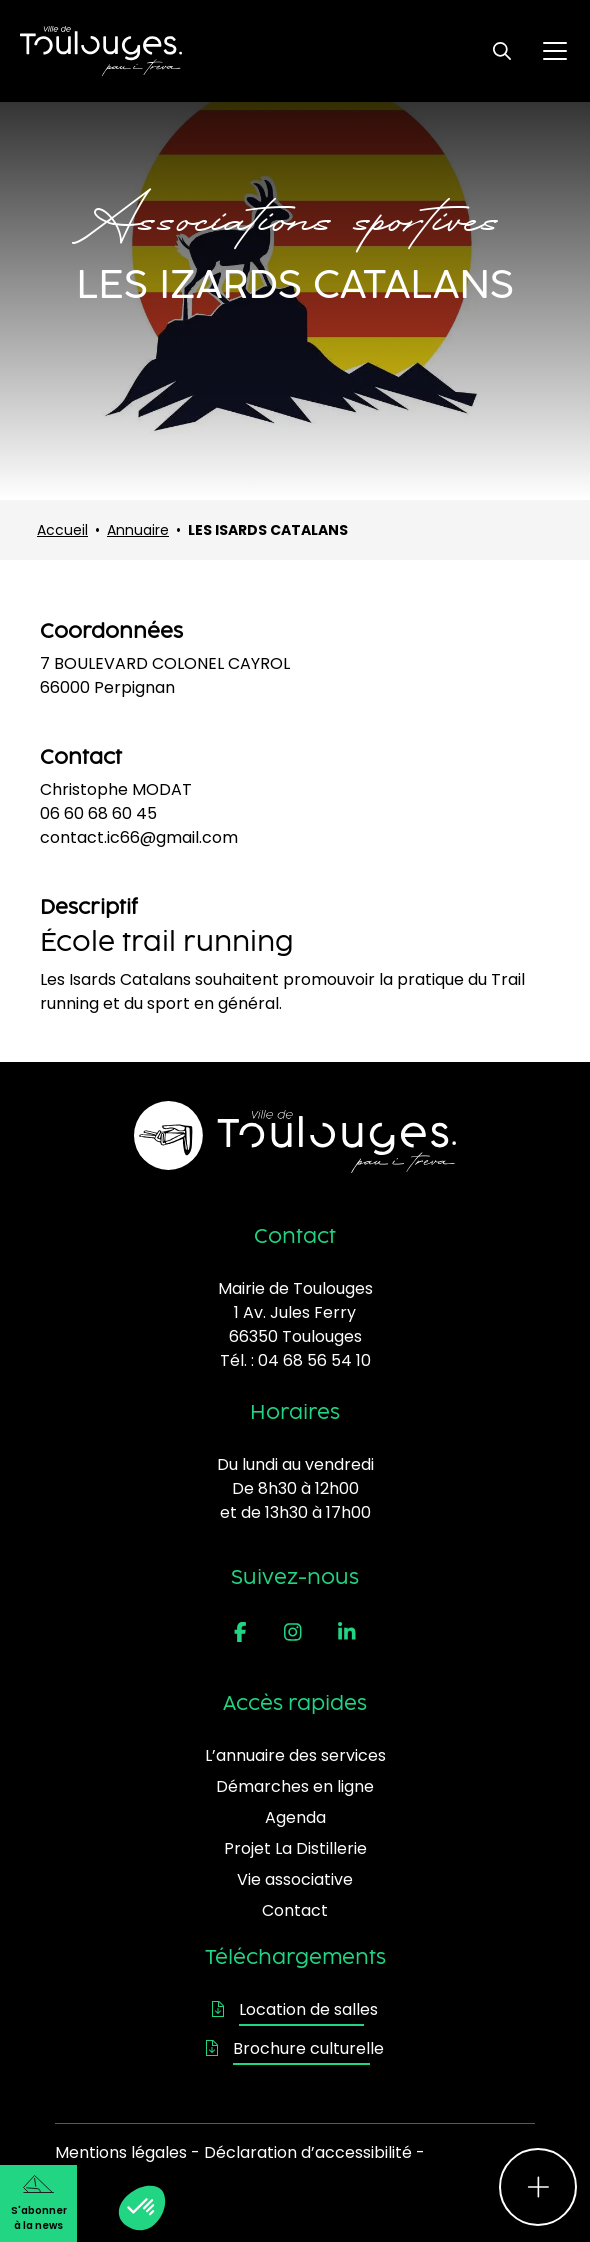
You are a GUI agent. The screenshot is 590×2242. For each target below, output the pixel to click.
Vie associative (295, 1879)
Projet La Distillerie (295, 1848)
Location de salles (295, 2009)
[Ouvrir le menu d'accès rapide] (538, 2187)
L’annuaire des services (295, 1755)
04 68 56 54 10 (314, 1360)
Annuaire (138, 530)
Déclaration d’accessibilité (308, 2152)
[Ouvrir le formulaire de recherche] (502, 51)
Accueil (62, 530)
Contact (295, 1910)
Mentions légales (121, 2152)
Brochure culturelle (295, 2048)
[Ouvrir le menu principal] (555, 51)
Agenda (295, 1817)
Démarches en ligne (295, 1786)
